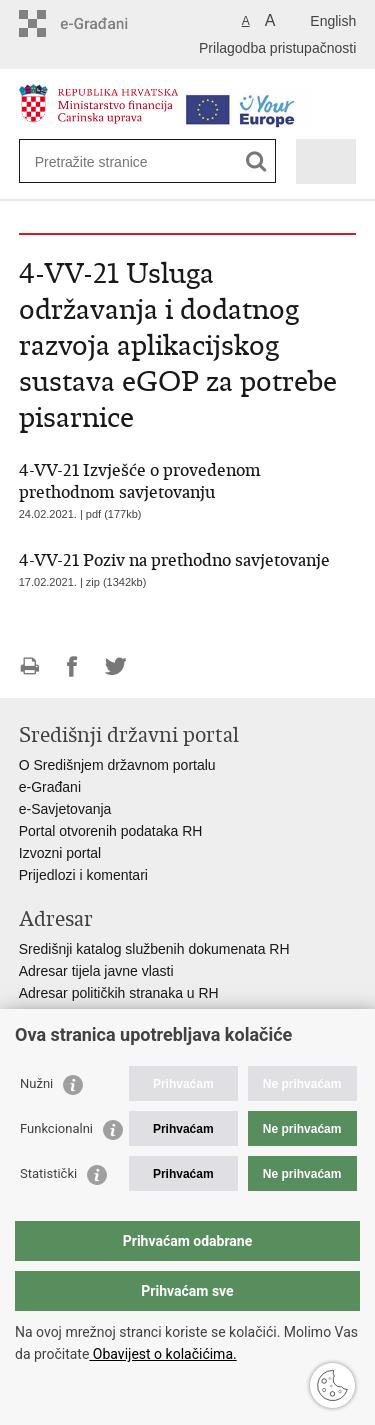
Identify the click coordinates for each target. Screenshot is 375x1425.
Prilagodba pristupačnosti (277, 48)
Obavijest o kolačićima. (162, 1354)
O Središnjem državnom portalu (117, 765)
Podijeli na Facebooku (72, 666)
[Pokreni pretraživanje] (256, 161)
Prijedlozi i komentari (83, 875)
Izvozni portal (60, 853)
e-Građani (50, 787)
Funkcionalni (56, 1128)
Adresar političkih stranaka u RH (119, 993)
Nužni (36, 1083)
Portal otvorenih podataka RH (111, 831)
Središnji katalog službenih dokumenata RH (154, 949)
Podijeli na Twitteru (115, 666)
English (333, 21)
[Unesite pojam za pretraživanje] (107, 161)
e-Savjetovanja (65, 809)
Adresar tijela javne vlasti (96, 971)
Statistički (48, 1173)
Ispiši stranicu (29, 666)
